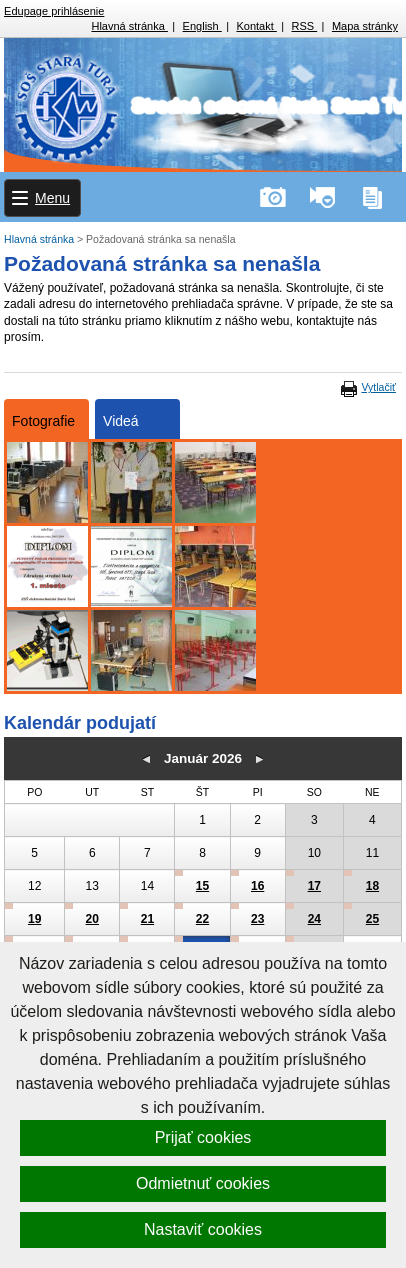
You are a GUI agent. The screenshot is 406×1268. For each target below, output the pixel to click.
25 (372, 919)
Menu (52, 198)
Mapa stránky (365, 26)
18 (372, 886)
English (202, 26)
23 (257, 919)
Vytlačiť (378, 387)
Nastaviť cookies (203, 1229)
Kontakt (256, 26)
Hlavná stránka (129, 26)
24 (314, 919)
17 (314, 886)
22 (202, 919)
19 (34, 919)
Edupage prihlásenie (54, 11)
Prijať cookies (203, 1137)
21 (147, 919)
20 (92, 919)
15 (202, 886)
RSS (305, 26)
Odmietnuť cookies (203, 1183)
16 (257, 886)
